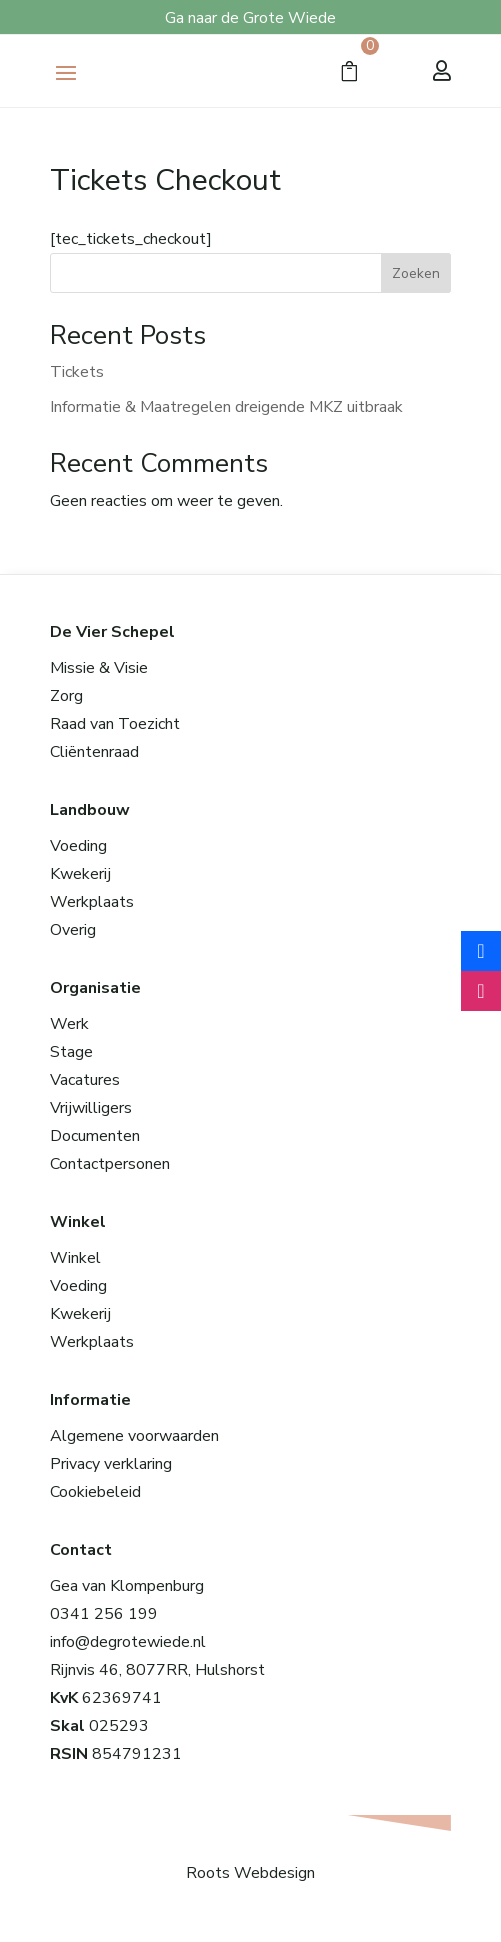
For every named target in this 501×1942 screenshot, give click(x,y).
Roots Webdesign (250, 1873)
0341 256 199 (104, 1614)
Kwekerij (80, 874)
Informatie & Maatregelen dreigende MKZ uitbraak (226, 407)
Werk (69, 1024)
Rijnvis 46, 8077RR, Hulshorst (157, 1670)
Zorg (66, 696)
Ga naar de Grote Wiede (250, 18)
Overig (73, 930)
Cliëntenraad (94, 752)
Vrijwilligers (91, 1108)
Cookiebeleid (95, 1492)
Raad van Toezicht (115, 724)
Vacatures (85, 1080)
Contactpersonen (110, 1164)
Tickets (77, 372)
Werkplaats (92, 902)
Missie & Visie (99, 668)
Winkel (75, 1258)
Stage (71, 1052)
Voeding (78, 846)
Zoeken (416, 273)
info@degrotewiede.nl (128, 1642)
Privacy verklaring (111, 1464)
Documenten (95, 1136)
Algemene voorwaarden (134, 1436)
